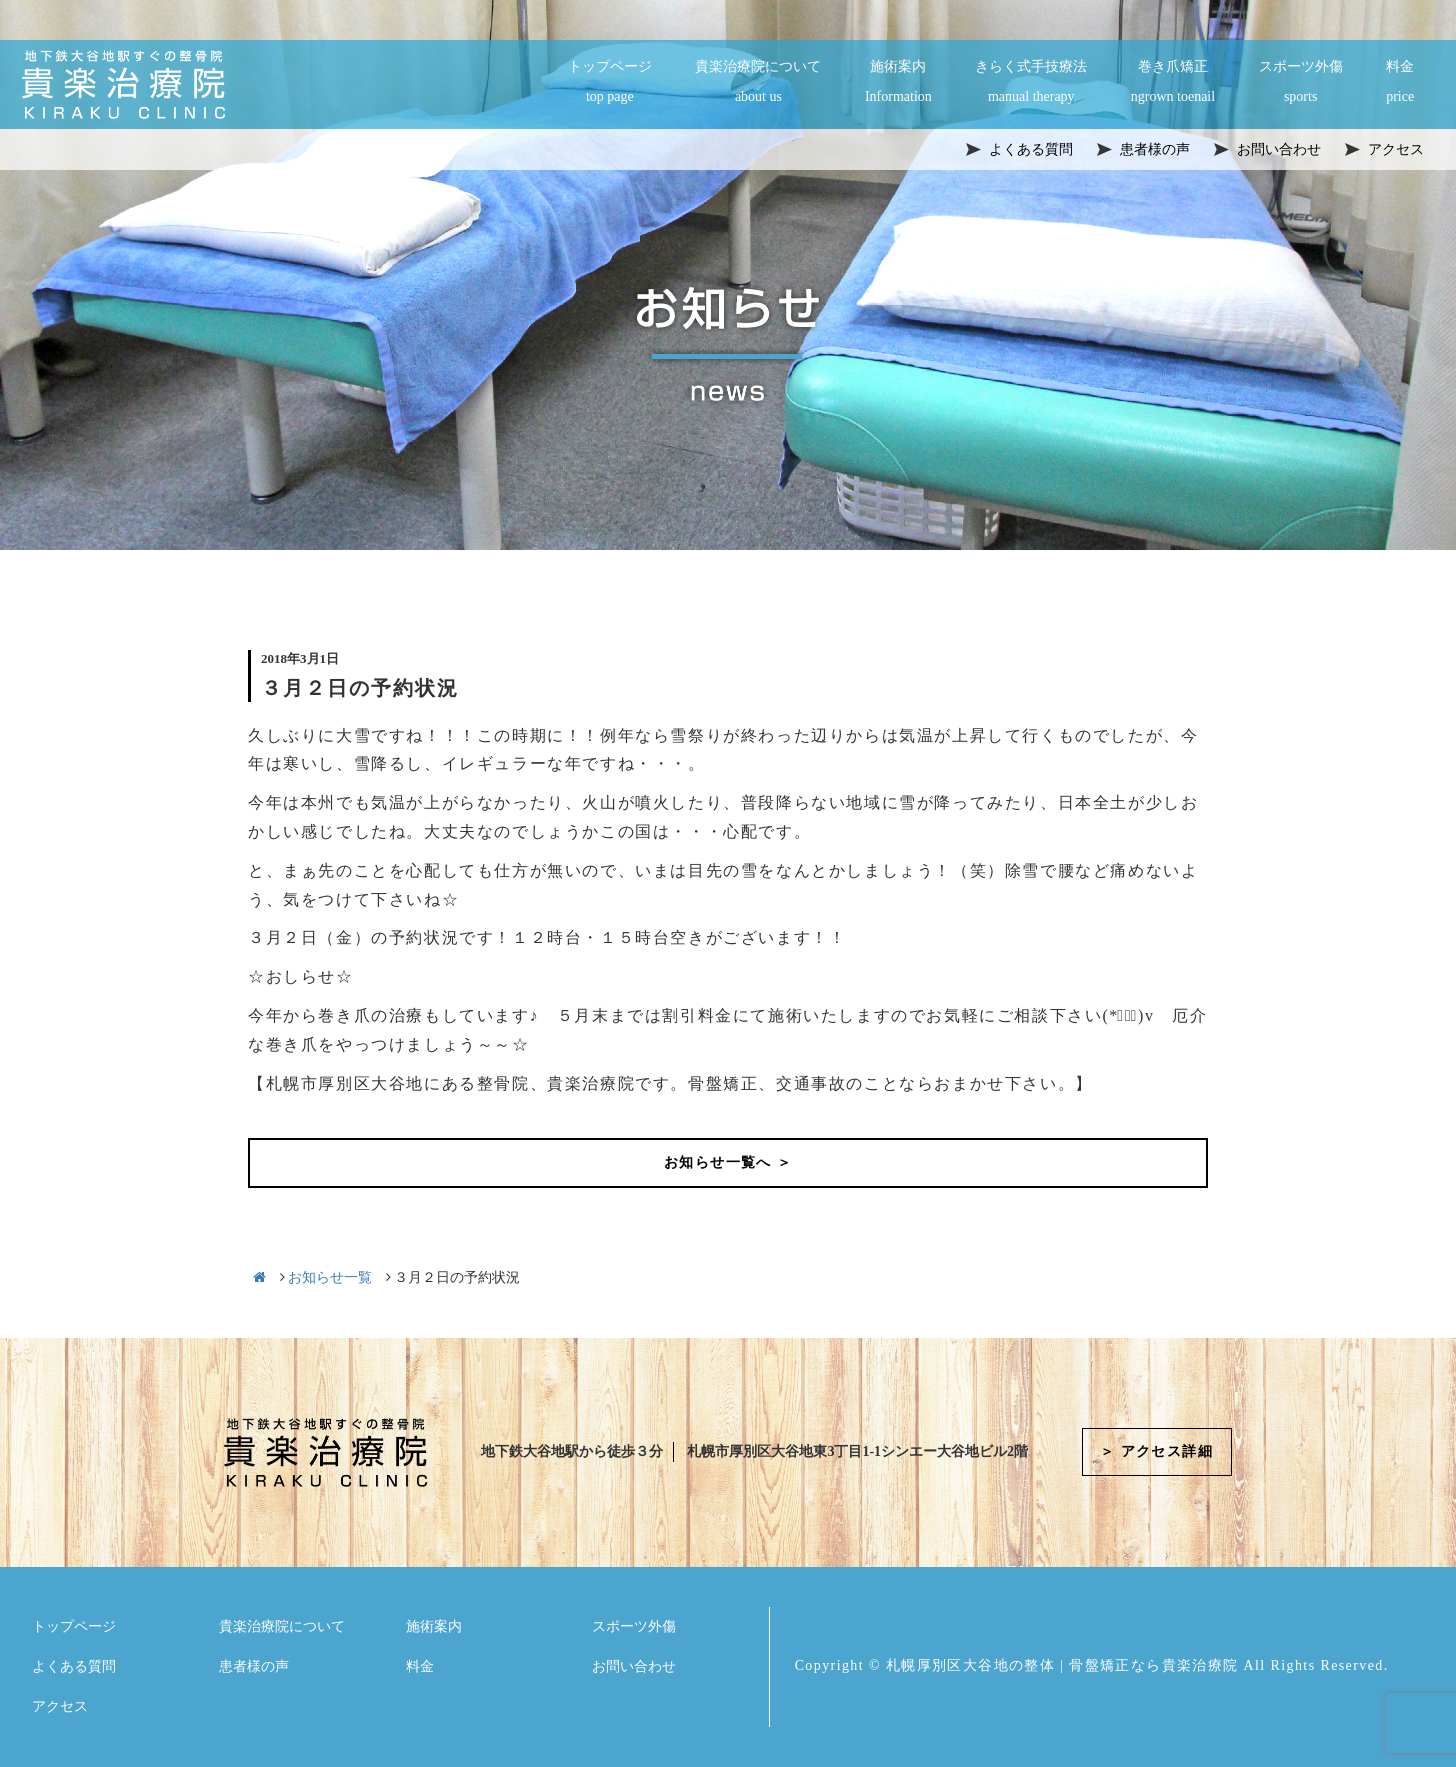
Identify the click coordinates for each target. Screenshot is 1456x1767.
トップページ (610, 83)
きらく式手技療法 (1031, 83)
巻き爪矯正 (1173, 83)
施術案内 (898, 83)
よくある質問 (74, 1666)
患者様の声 (254, 1666)
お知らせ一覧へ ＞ (728, 1162)
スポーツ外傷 (1301, 83)
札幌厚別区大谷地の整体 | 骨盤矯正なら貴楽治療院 (1062, 1665)
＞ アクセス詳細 (1156, 1451)
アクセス (60, 1706)
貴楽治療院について (758, 83)
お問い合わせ (634, 1666)
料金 (1400, 83)
